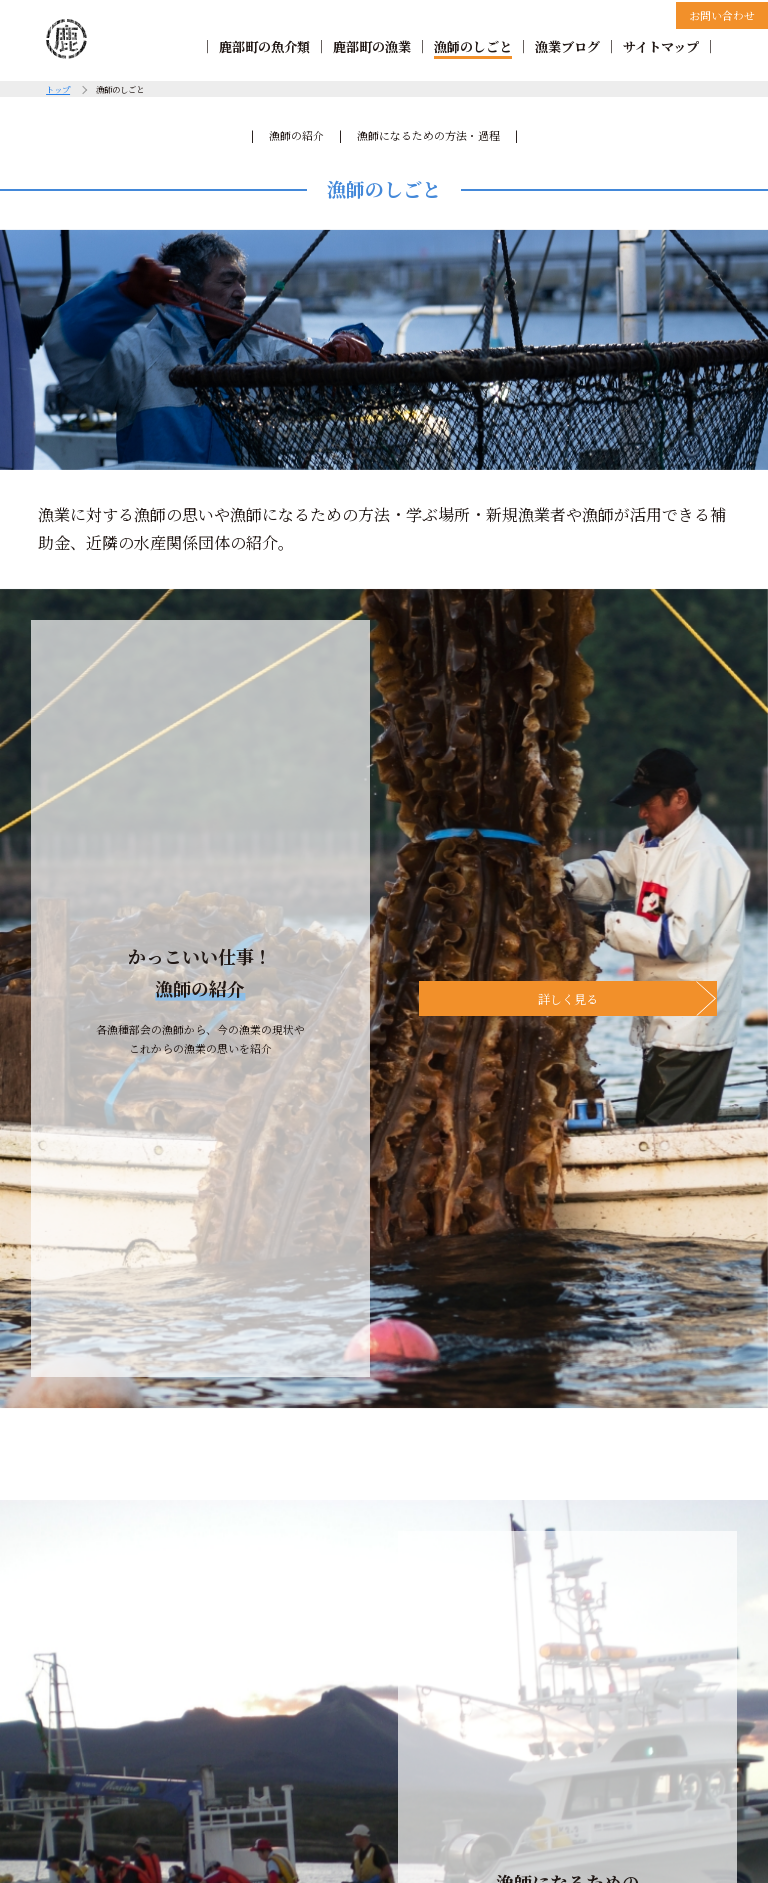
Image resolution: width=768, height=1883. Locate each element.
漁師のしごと (473, 46)
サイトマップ (661, 46)
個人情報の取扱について (385, 1659)
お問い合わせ (722, 15)
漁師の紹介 (296, 135)
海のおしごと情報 (601, 1338)
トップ (58, 89)
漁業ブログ (567, 46)
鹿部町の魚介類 (264, 46)
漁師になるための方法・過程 (428, 135)
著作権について (181, 1659)
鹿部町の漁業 (372, 46)
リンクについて (272, 1659)
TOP (103, 1461)
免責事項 (482, 1659)
